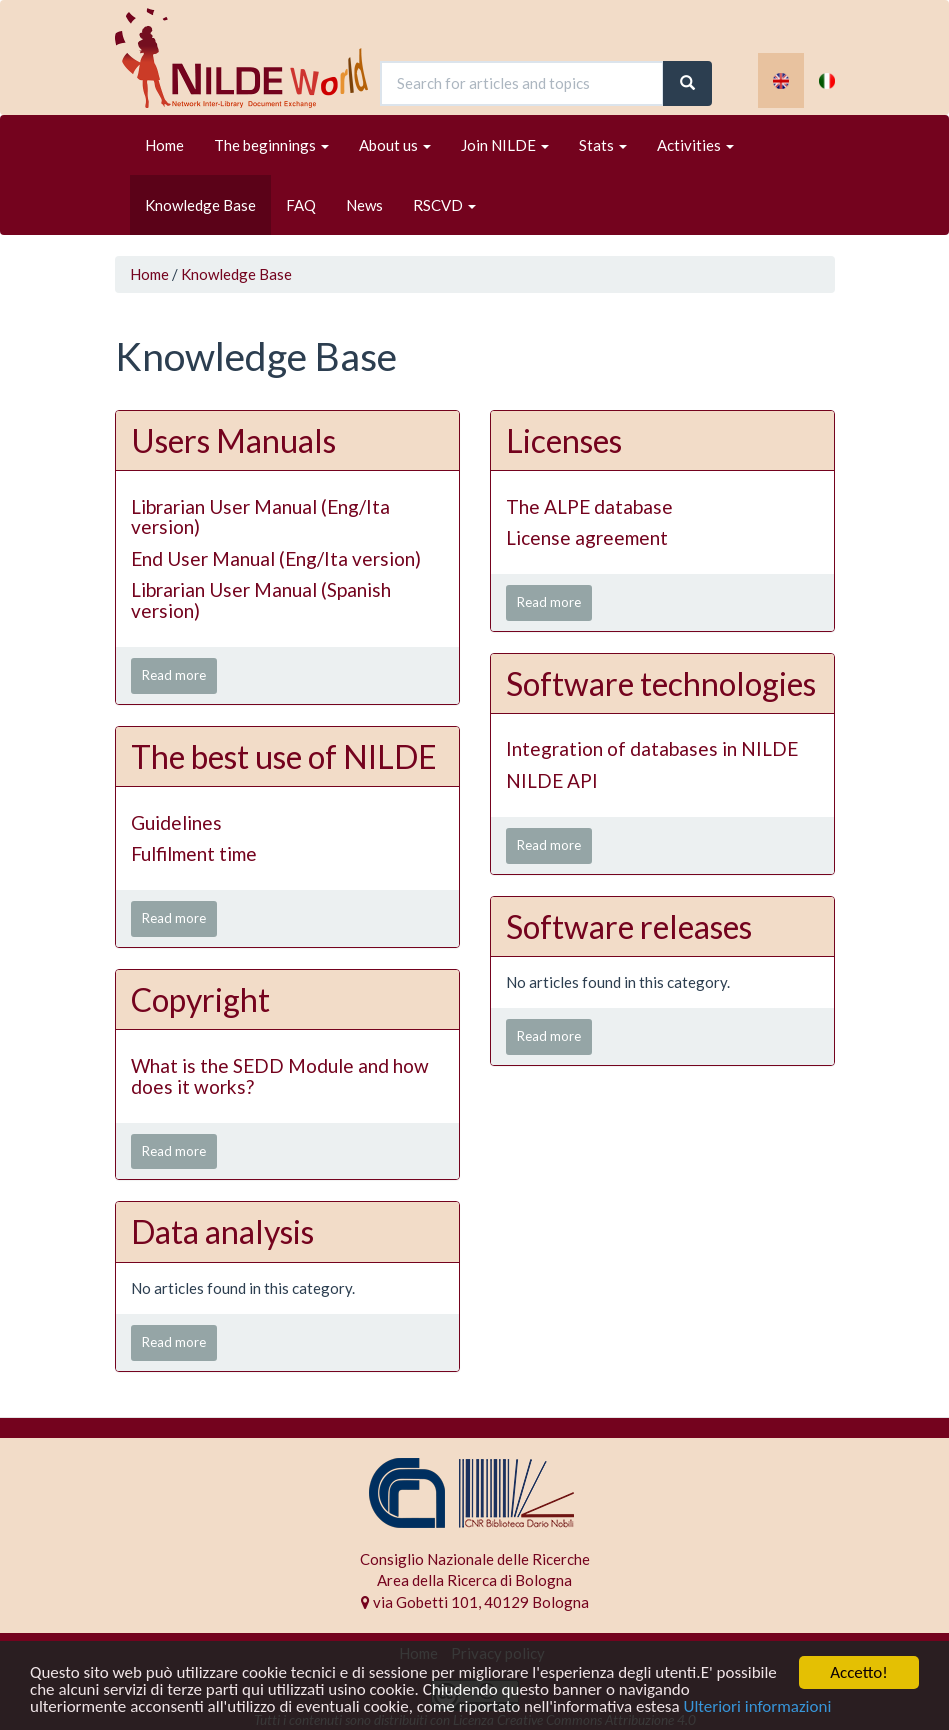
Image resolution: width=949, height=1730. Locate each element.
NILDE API (552, 780)
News (364, 205)
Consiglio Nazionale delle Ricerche (475, 1559)
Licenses (564, 440)
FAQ (301, 205)
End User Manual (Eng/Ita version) (276, 558)
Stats (603, 145)
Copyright (200, 999)
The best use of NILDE (284, 756)
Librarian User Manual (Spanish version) (261, 600)
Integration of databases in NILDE (652, 748)
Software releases (629, 926)
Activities (695, 145)
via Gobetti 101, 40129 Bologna (475, 1602)
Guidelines (176, 822)
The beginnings (271, 145)
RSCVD (444, 205)
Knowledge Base (200, 205)
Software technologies (661, 683)
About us (395, 145)
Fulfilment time (194, 853)
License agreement (587, 537)
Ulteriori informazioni (757, 1707)
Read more (174, 675)
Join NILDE (505, 145)
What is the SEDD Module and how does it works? (280, 1076)
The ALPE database (589, 506)
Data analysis (222, 1231)
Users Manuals (233, 440)
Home (164, 145)
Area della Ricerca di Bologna (474, 1580)
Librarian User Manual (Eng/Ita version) (260, 517)
